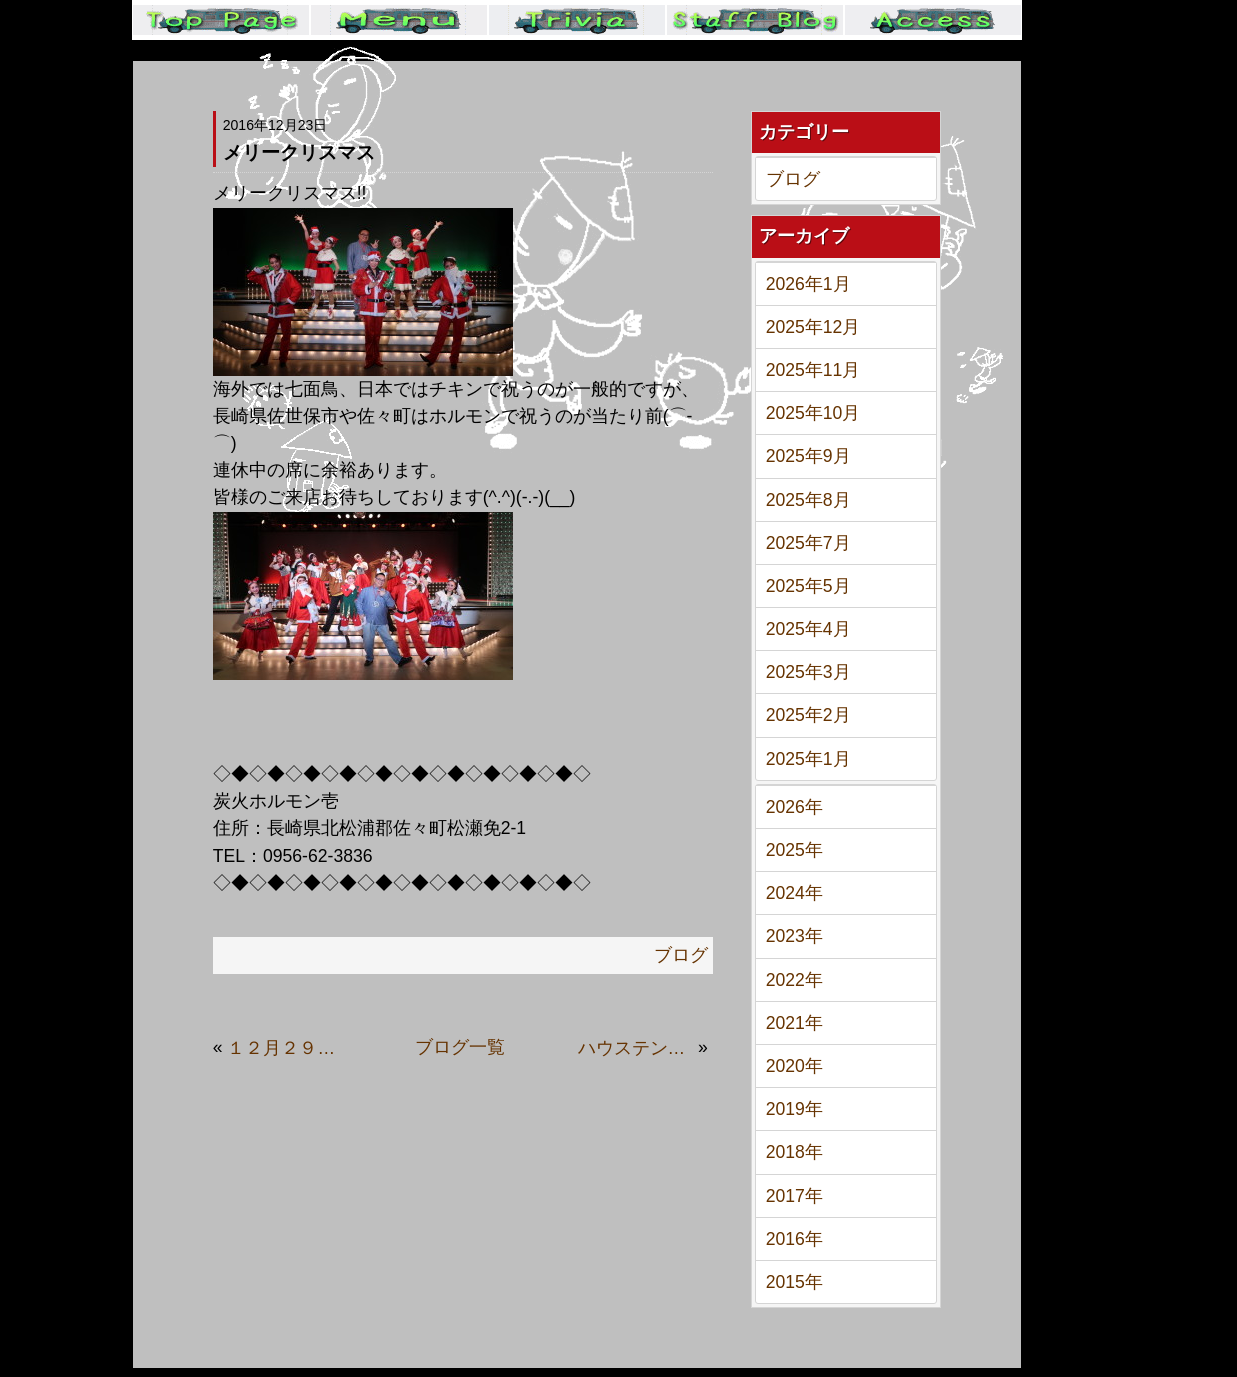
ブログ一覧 (460, 1047)
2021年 (794, 1023)
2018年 (794, 1152)
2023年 (794, 936)
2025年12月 (813, 327)
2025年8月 (808, 500)
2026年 (794, 807)
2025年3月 (808, 672)
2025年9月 (808, 456)
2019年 (794, 1109)
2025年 (794, 850)
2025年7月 (808, 543)
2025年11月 (813, 370)
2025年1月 (808, 759)
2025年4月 (808, 629)
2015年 (794, 1282)
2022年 (794, 980)
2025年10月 (813, 413)
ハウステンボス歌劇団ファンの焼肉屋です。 (636, 1048)
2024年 (794, 893)
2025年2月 (808, 715)
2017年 (794, 1196)
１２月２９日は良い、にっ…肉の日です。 (285, 1048)
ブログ (793, 179)
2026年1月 (808, 284)
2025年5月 (808, 586)
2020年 (794, 1066)
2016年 (794, 1239)
